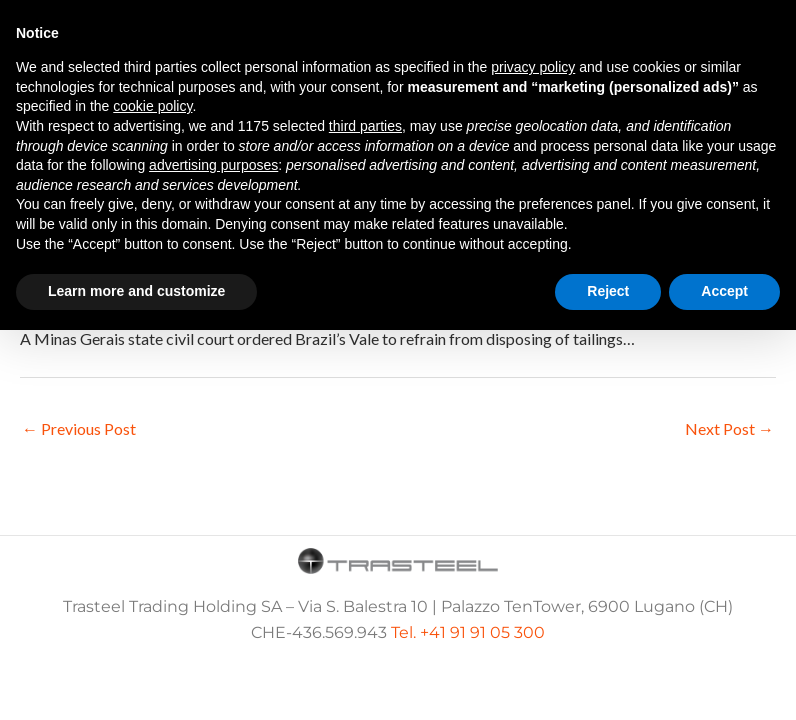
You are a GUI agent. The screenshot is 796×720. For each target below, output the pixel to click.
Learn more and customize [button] (136, 291)
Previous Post (79, 428)
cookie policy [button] (152, 106)
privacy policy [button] (533, 67)
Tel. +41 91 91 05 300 (468, 632)
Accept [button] (724, 291)
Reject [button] (608, 291)
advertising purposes (213, 165)
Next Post (729, 428)
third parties (365, 126)
